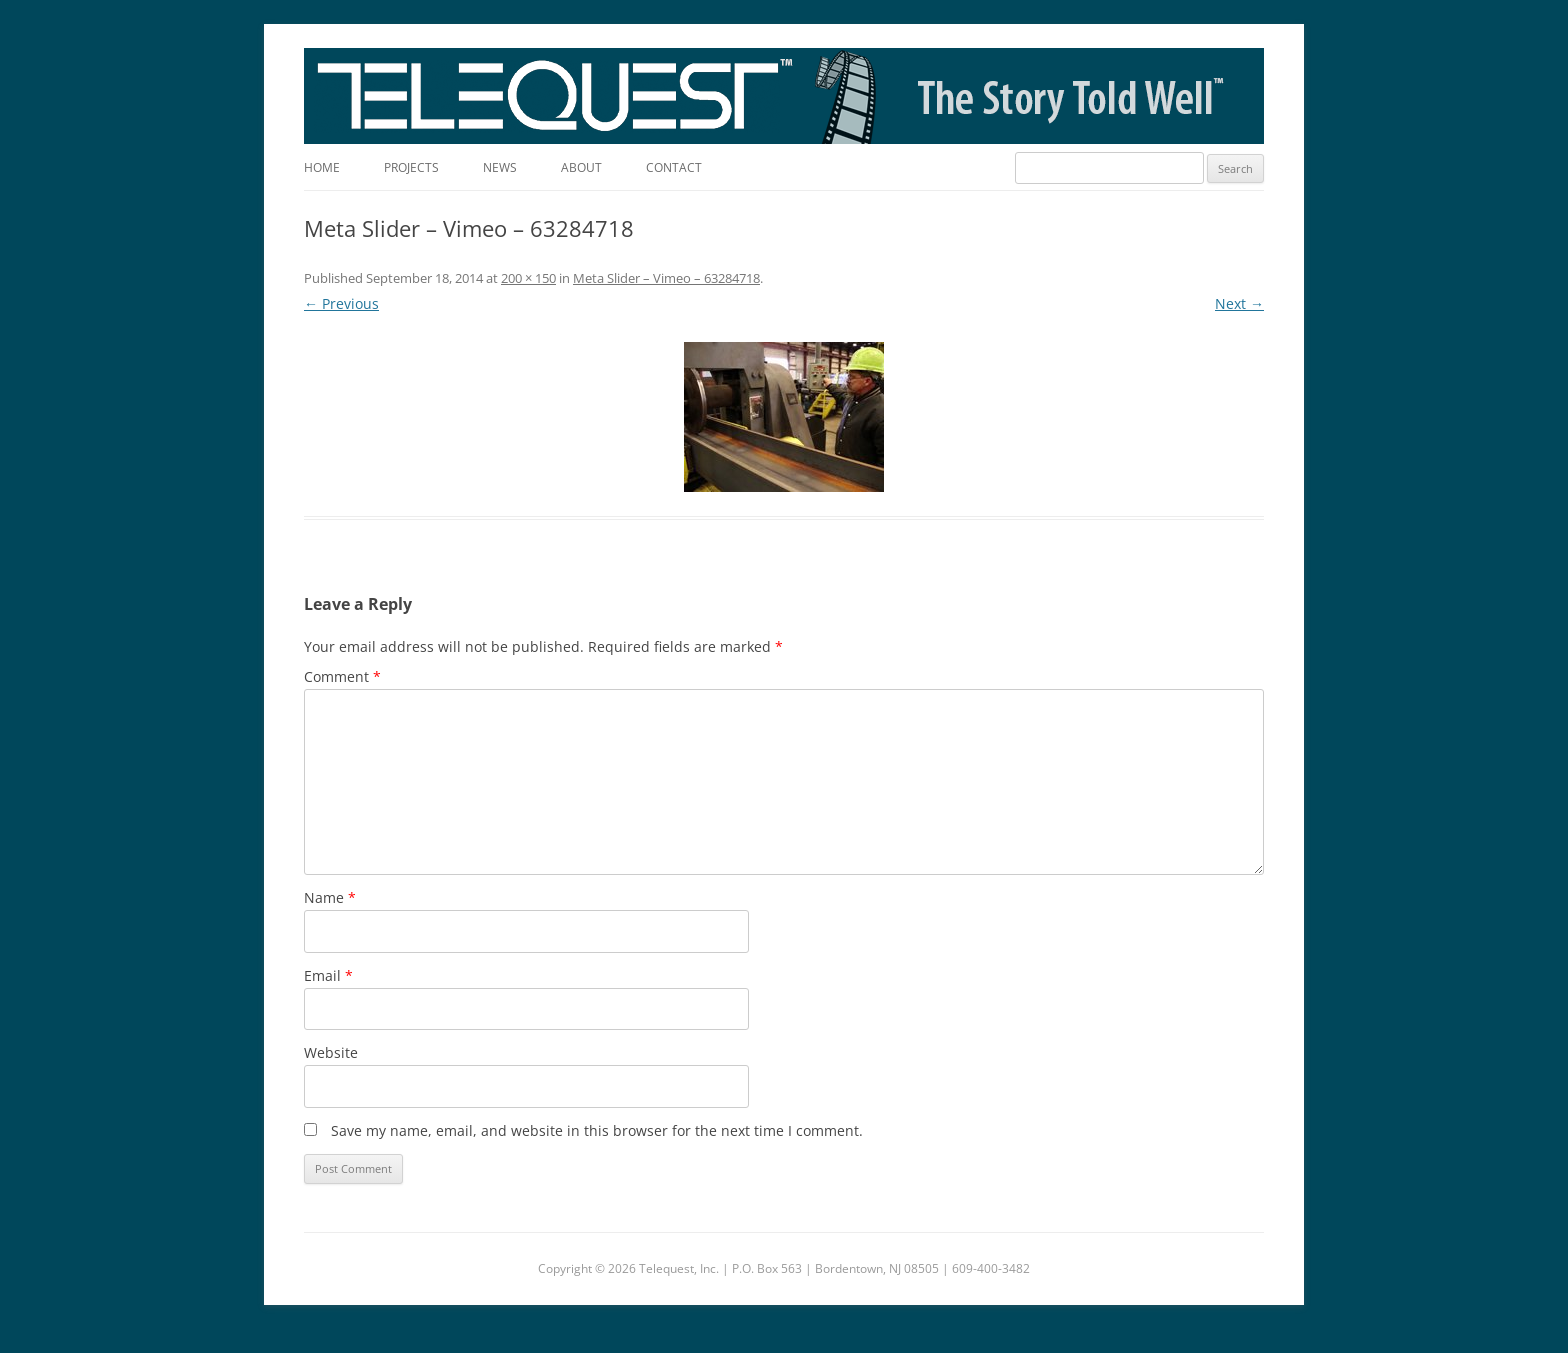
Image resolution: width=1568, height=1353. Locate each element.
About (581, 167)
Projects (411, 167)
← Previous (341, 303)
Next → (1239, 303)
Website (331, 1052)
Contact (674, 167)
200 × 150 (528, 278)
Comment (342, 676)
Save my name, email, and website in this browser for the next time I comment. (597, 1130)
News (500, 167)
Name (330, 897)
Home (322, 167)
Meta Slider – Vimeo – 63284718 (666, 278)
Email (328, 975)
